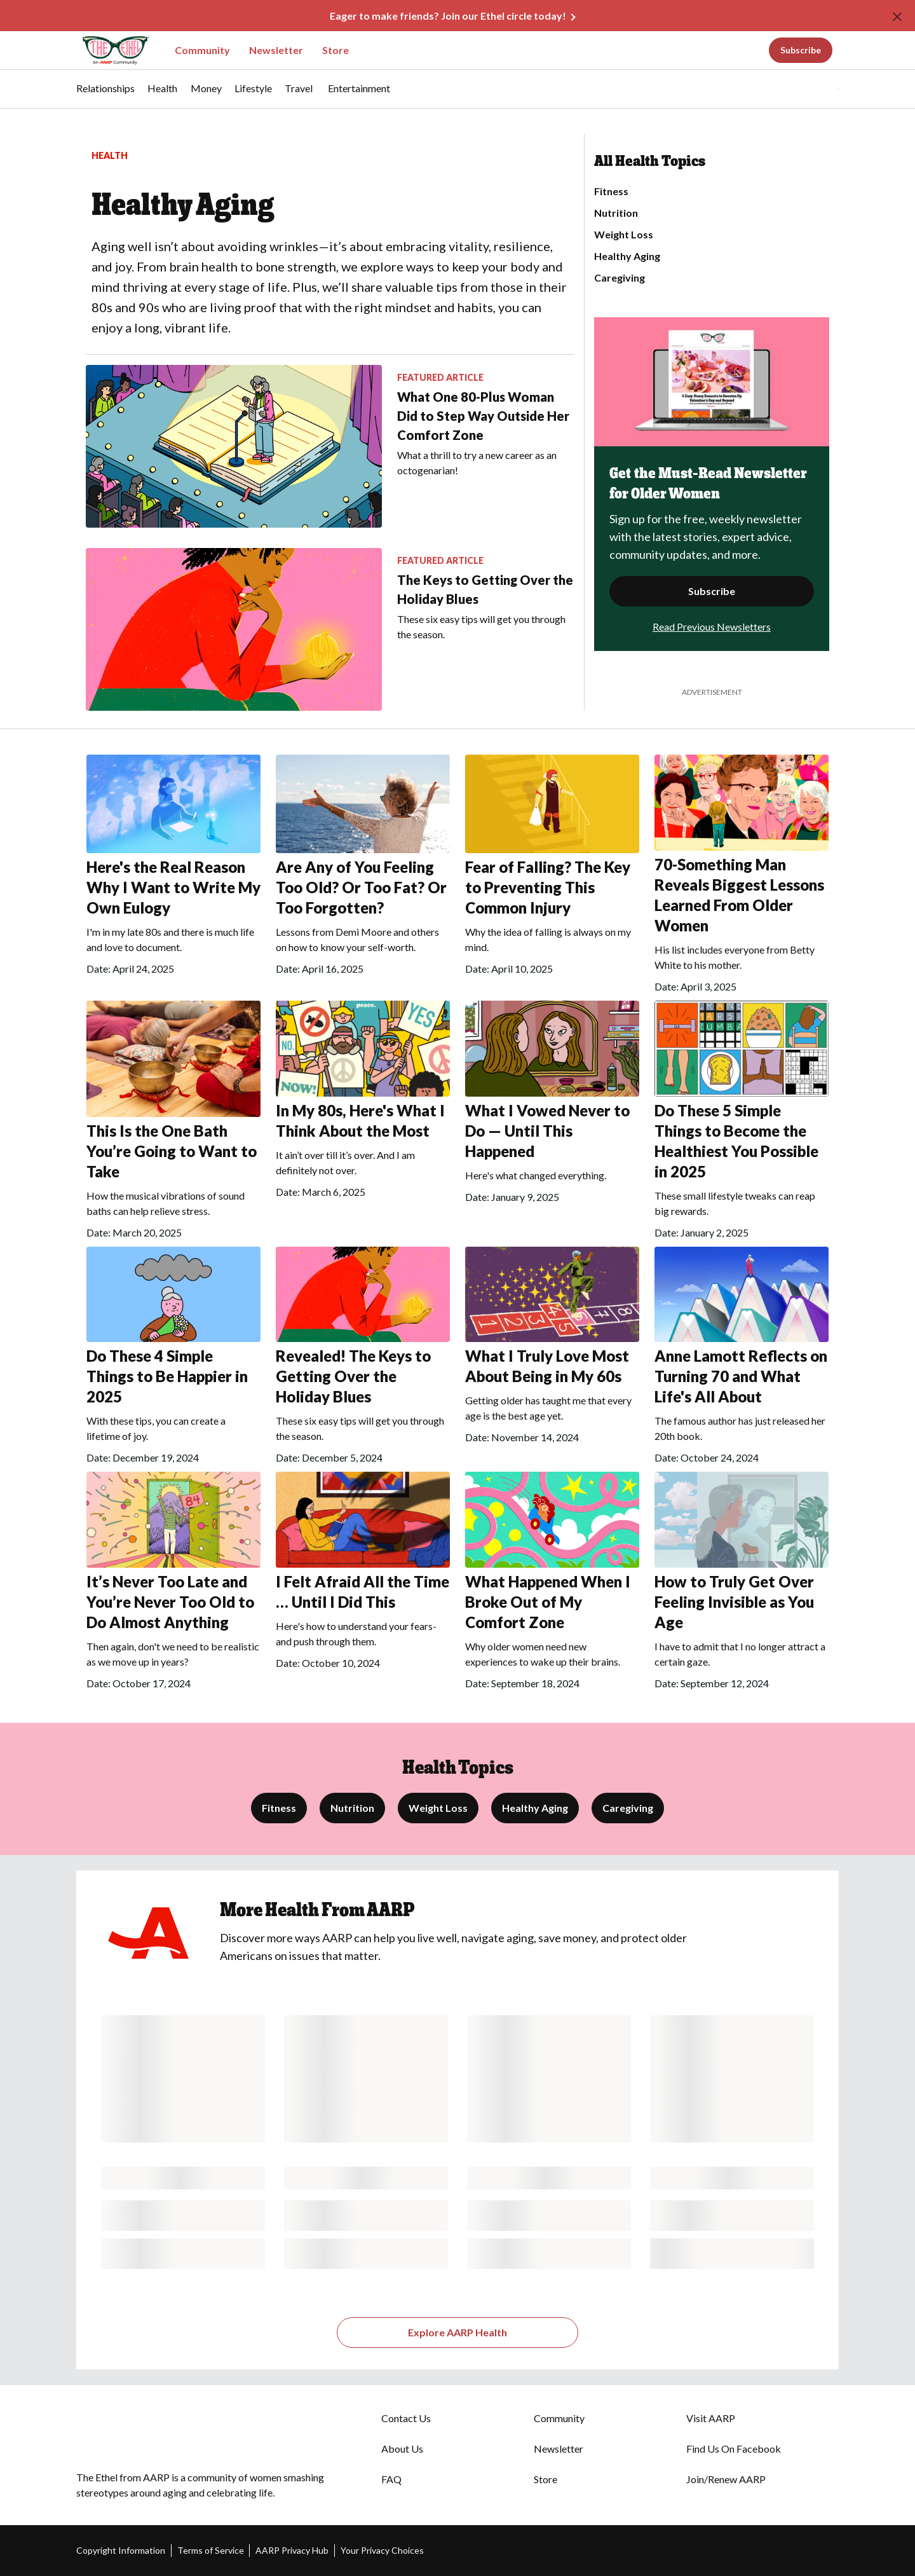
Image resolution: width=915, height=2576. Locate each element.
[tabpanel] (816, 89)
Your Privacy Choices (382, 2550)
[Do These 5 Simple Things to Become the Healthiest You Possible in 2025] (741, 1124)
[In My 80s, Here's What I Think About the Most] (363, 1103)
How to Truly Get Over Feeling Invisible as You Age (734, 1601)
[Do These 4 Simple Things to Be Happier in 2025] (173, 1359)
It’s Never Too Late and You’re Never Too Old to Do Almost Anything (170, 1601)
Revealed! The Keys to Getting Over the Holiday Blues (353, 1376)
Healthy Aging (627, 256)
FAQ (391, 2479)
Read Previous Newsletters (712, 626)
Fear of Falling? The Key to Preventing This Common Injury (547, 887)
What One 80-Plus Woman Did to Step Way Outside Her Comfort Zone (483, 415)
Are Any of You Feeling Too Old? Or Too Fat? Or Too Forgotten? (361, 887)
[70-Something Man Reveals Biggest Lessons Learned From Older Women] (741, 878)
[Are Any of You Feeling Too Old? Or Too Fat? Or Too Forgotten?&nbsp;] (363, 868)
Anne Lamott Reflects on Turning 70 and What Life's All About (740, 1376)
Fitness (611, 191)
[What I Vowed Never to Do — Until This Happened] (552, 1106)
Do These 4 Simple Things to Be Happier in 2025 (167, 1376)
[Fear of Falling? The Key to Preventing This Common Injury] (552, 868)
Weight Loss (623, 235)
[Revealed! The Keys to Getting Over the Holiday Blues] (363, 1359)
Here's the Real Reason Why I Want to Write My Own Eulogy (173, 887)
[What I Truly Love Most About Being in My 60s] (552, 1349)
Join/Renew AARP (726, 2479)
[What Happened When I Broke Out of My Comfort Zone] (552, 1584)
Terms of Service (210, 2550)
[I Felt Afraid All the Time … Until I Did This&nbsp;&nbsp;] (363, 1574)
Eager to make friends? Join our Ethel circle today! (448, 16)
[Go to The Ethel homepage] (108, 50)
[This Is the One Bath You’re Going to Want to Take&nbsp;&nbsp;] (173, 1124)
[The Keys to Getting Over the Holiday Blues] (330, 629)
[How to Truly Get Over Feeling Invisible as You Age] (741, 1584)
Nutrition (616, 213)
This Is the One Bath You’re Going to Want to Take (171, 1151)
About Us (402, 2448)
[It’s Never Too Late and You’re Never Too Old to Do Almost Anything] (173, 1584)
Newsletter (276, 50)
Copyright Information (120, 2550)
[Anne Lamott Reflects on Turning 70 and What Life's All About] (741, 1359)
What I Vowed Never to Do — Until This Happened (547, 1130)
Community (202, 50)
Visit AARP (710, 2418)
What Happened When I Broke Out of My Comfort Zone (547, 1601)
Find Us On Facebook (733, 2448)
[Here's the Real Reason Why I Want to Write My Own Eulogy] (173, 868)
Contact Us (406, 2418)
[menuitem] (105, 94)
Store (335, 50)
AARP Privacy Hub (292, 2550)
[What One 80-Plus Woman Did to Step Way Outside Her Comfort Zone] (330, 446)
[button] (812, 89)
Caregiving (619, 278)
